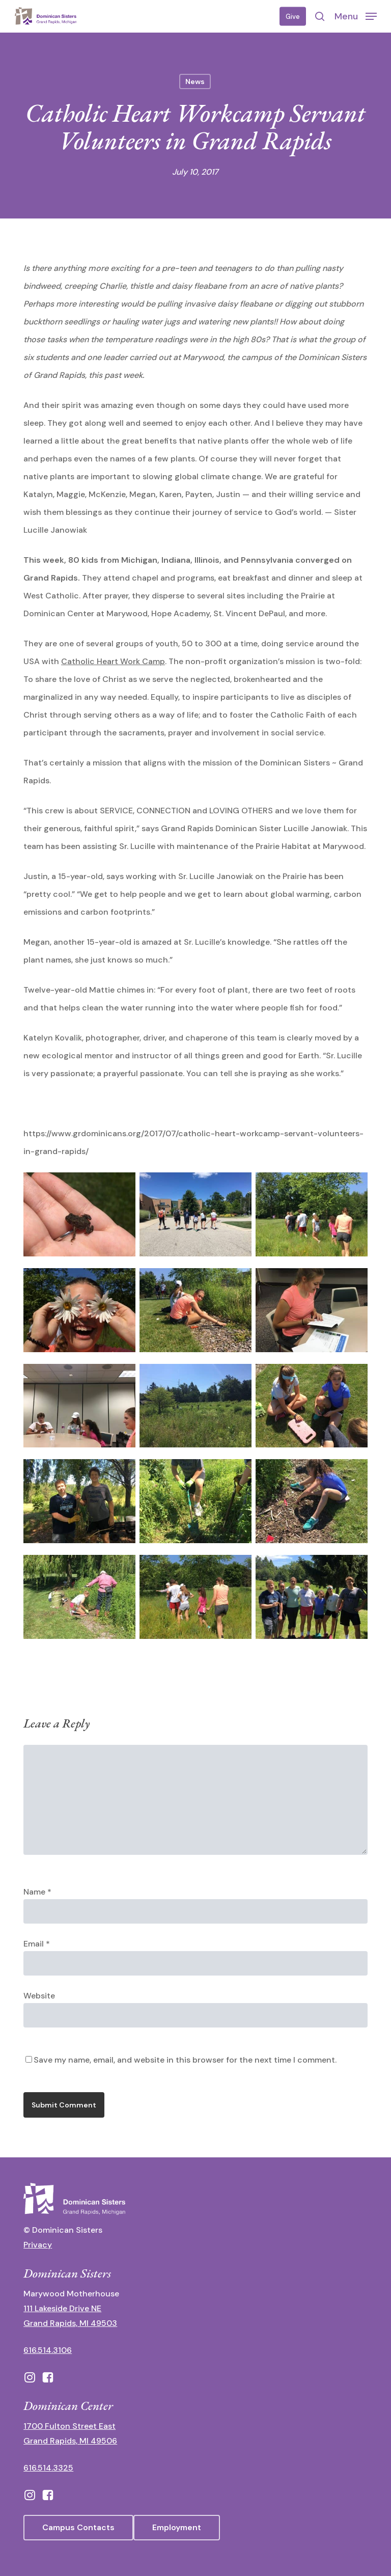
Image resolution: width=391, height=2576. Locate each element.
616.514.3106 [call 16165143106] (47, 2350)
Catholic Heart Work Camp (113, 661)
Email (36, 1943)
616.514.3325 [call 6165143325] (48, 2467)
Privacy (37, 2244)
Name (37, 1891)
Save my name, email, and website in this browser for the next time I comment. (185, 2059)
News (195, 81)
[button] (355, 16)
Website (39, 1995)
